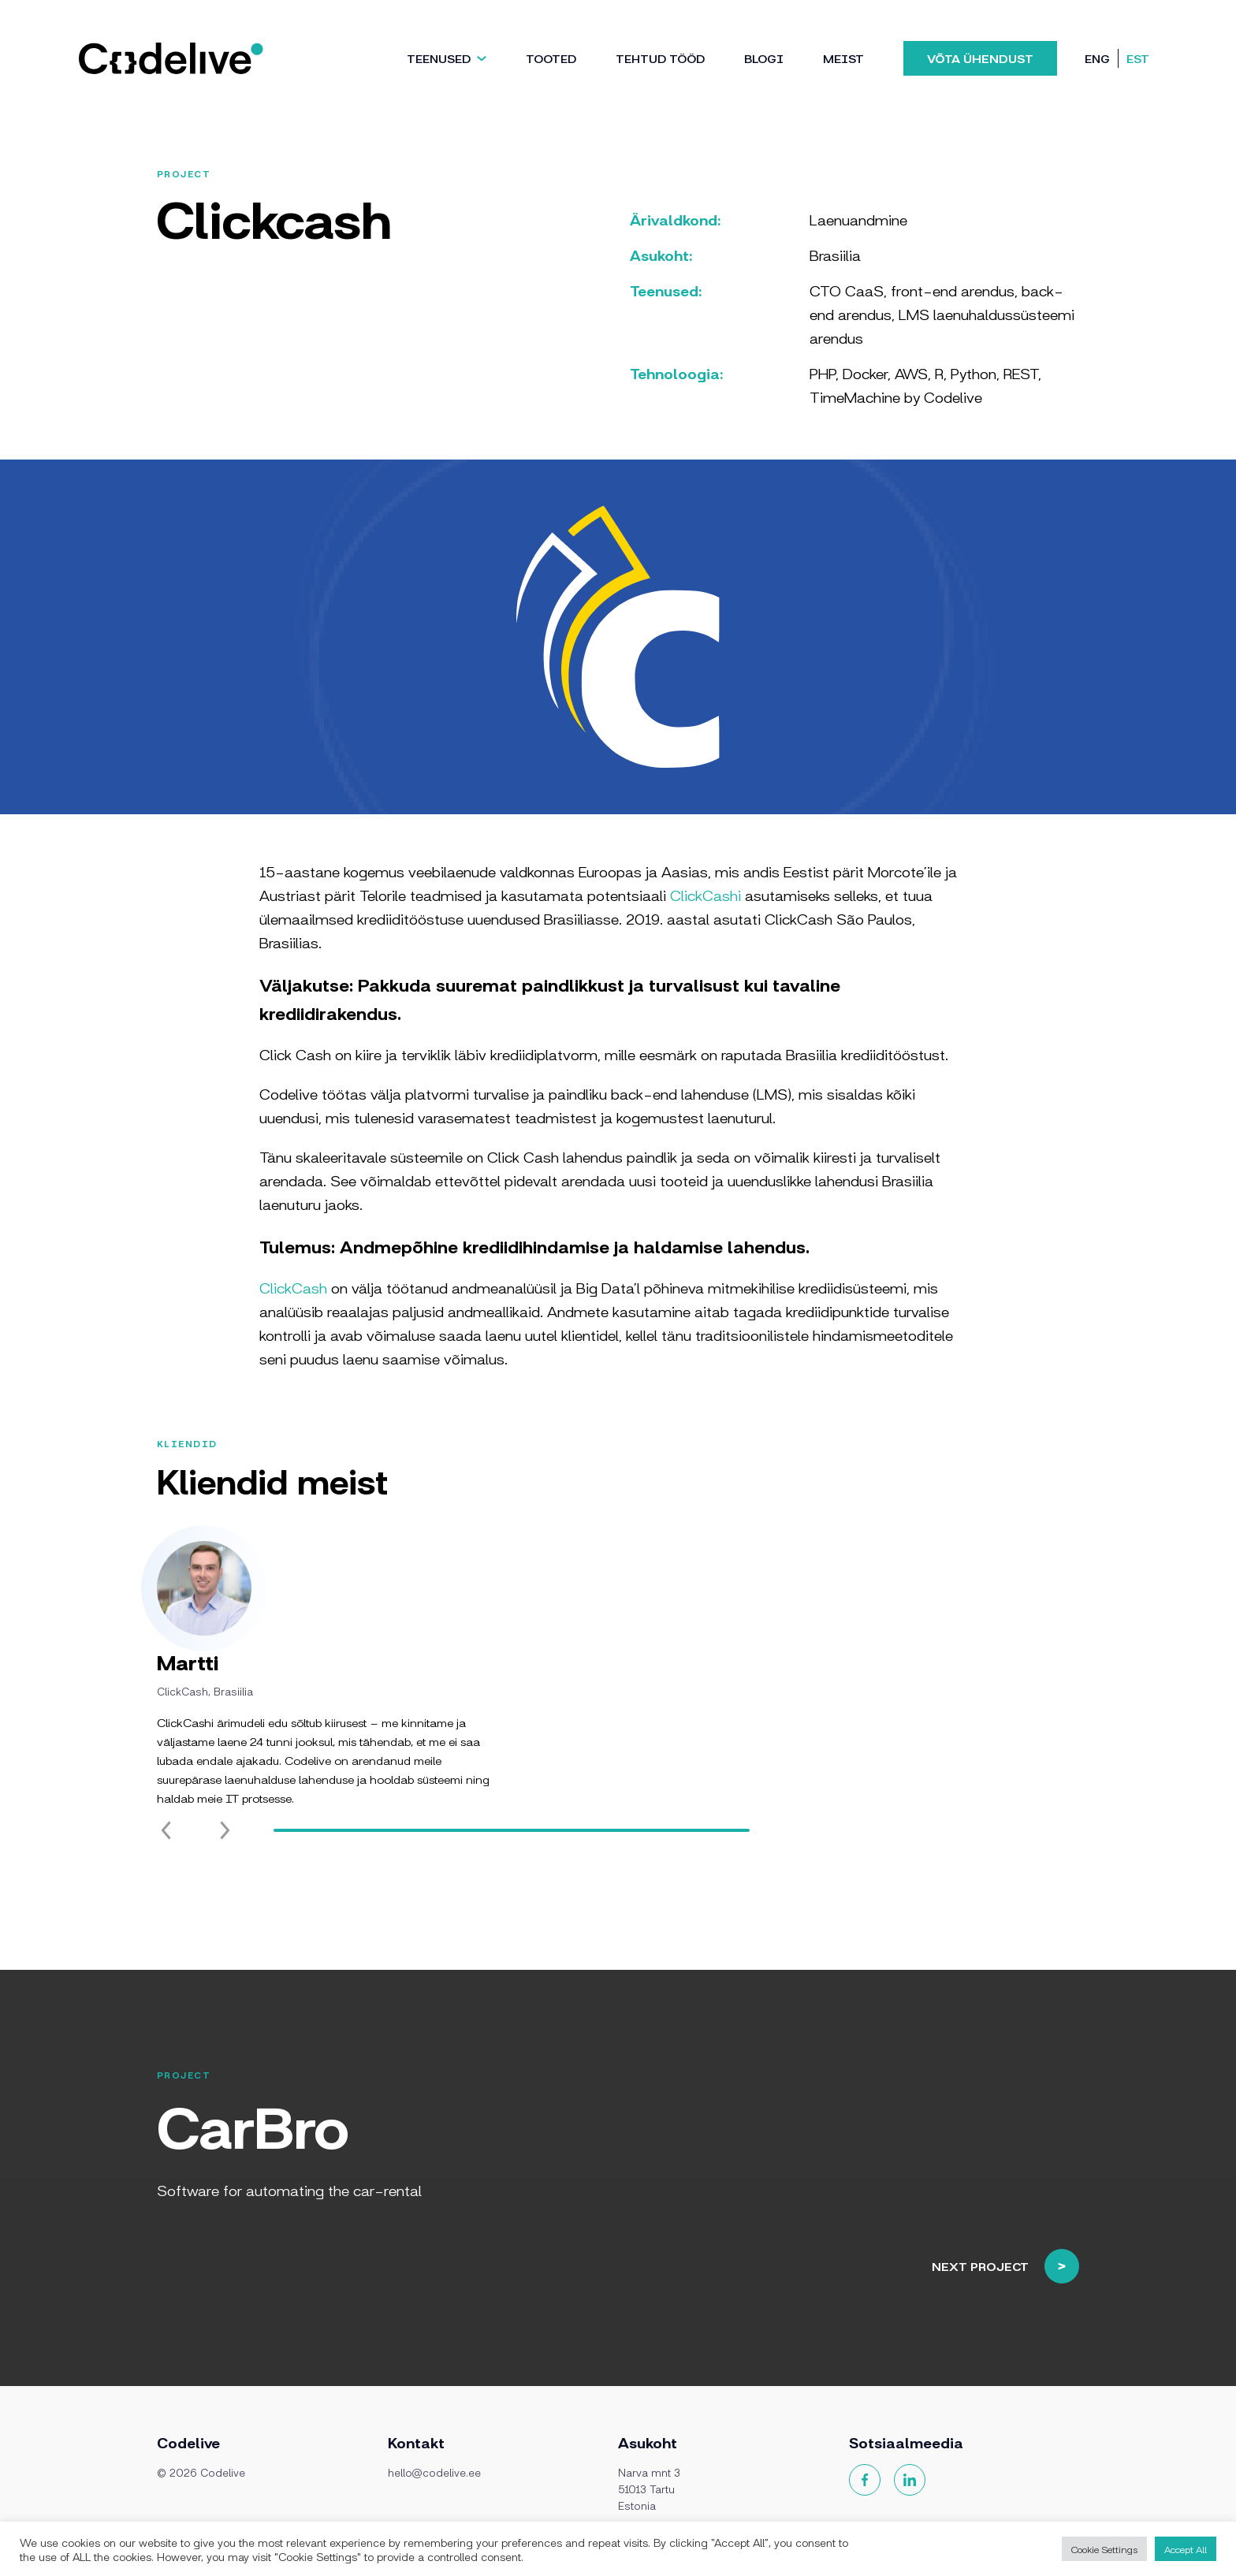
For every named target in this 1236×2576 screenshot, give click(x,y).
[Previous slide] (166, 1891)
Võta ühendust (980, 57)
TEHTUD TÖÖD (660, 57)
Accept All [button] (1185, 2549)
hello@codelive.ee (434, 2472)
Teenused (439, 57)
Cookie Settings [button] (1104, 2549)
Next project (1067, 2204)
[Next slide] (224, 1891)
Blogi (764, 57)
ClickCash (293, 1287)
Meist (843, 57)
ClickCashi (705, 894)
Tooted (551, 57)
